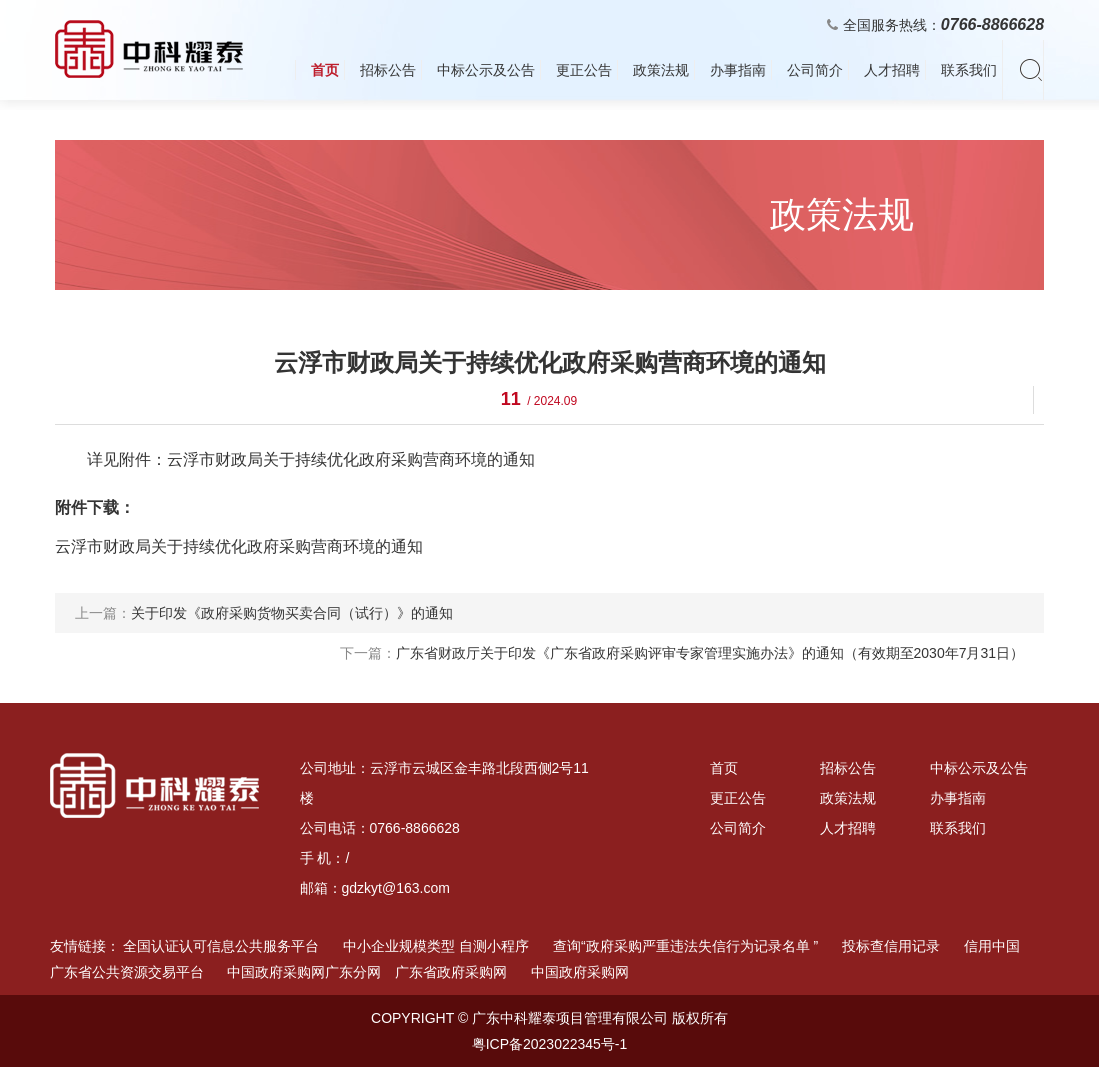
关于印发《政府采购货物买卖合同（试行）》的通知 (292, 613)
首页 (325, 70)
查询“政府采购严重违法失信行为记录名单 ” (685, 946)
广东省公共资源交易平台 (127, 972)
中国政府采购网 (580, 972)
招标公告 (388, 70)
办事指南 (738, 70)
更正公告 (584, 70)
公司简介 (815, 70)
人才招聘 (892, 70)
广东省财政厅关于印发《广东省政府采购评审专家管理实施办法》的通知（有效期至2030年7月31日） (710, 653)
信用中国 (992, 946)
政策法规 (661, 70)
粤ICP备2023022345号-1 (550, 1044)
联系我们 (969, 70)
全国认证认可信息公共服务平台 (221, 946)
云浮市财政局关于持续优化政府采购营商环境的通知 (239, 546)
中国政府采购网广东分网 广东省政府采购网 (367, 972)
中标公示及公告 (486, 70)
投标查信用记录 (891, 946)
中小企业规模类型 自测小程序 (436, 946)
